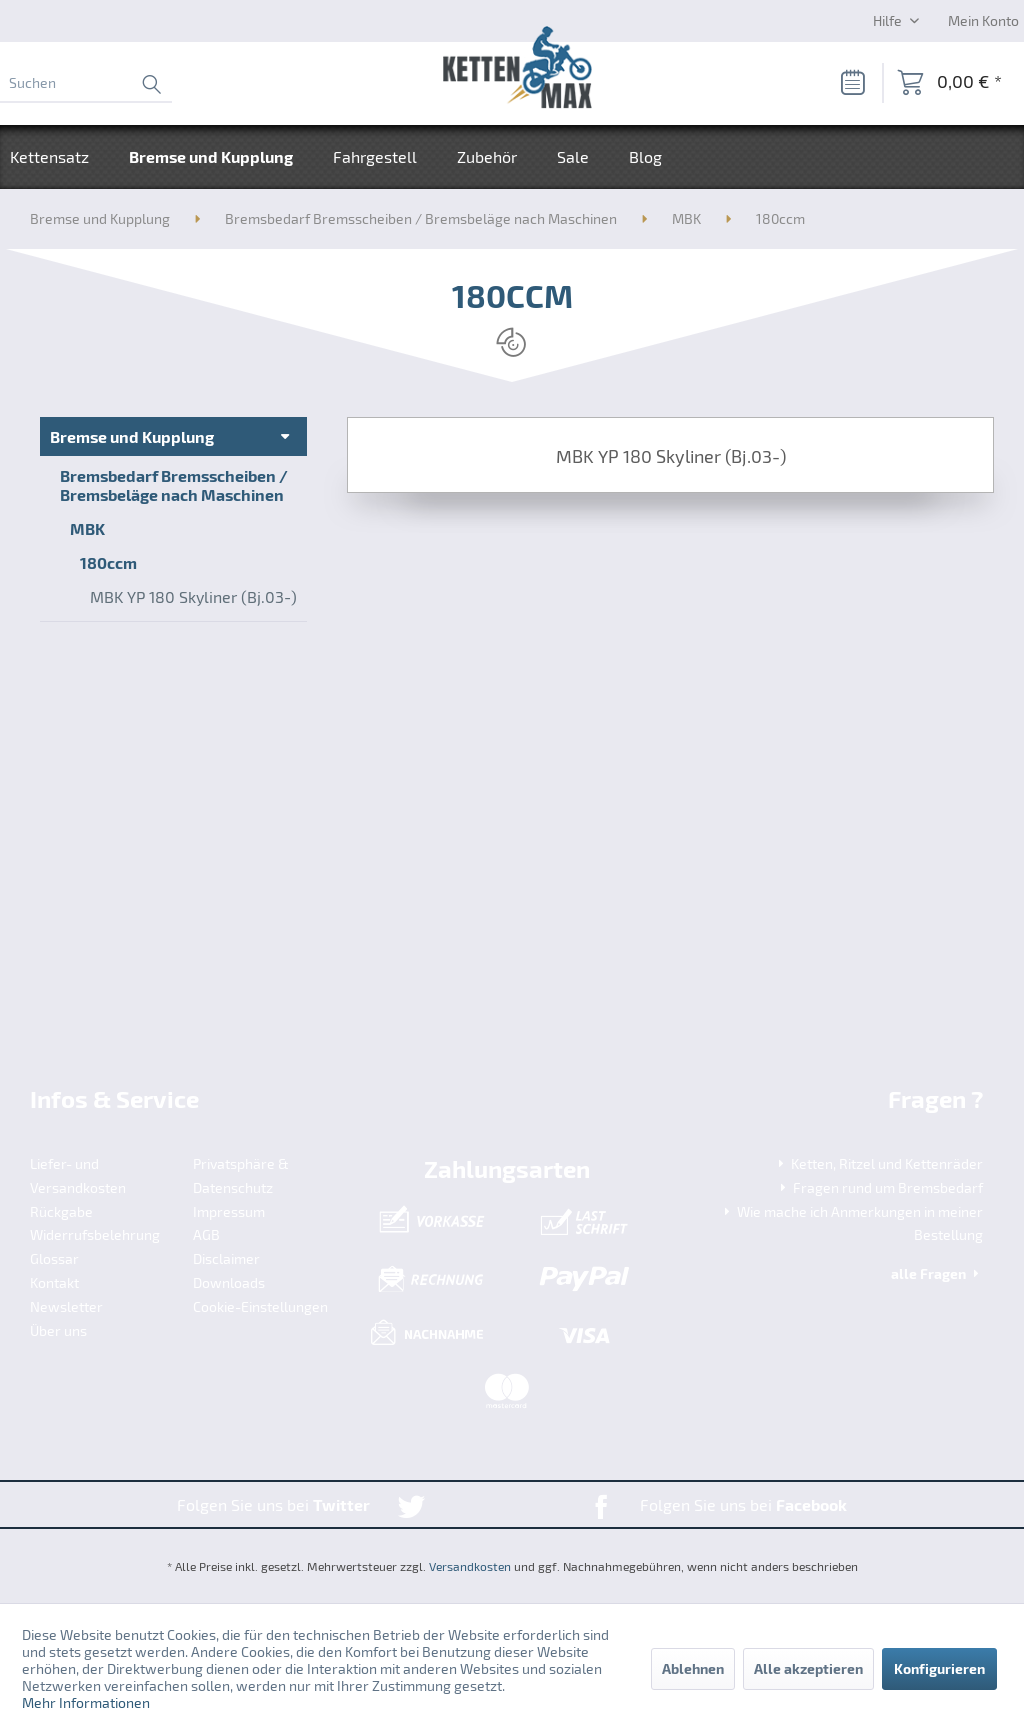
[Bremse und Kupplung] (211, 157)
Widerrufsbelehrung (95, 1234)
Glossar (54, 1258)
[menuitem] (86, 83)
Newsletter (66, 1306)
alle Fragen (937, 1273)
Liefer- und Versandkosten (78, 1175)
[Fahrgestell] (375, 157)
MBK (87, 528)
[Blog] (645, 157)
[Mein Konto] (983, 20)
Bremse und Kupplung (132, 436)
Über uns (58, 1330)
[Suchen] (86, 83)
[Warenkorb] (949, 83)
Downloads (229, 1282)
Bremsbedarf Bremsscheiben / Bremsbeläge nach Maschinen (174, 485)
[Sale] (573, 157)
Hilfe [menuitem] (889, 20)
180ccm (108, 562)
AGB (206, 1234)
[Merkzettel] (852, 83)
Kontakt (54, 1282)
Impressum (229, 1211)
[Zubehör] (487, 157)
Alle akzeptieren (808, 1668)
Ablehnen (693, 1668)
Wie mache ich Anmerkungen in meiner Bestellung (851, 1223)
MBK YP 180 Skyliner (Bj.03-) (193, 596)
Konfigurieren (939, 1668)
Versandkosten (470, 1566)
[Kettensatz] (59, 157)
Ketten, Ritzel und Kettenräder (878, 1163)
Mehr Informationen (86, 1702)
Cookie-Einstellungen (260, 1306)
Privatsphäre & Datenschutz (241, 1175)
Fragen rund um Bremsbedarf (879, 1187)
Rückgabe (61, 1211)
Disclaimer (226, 1258)
